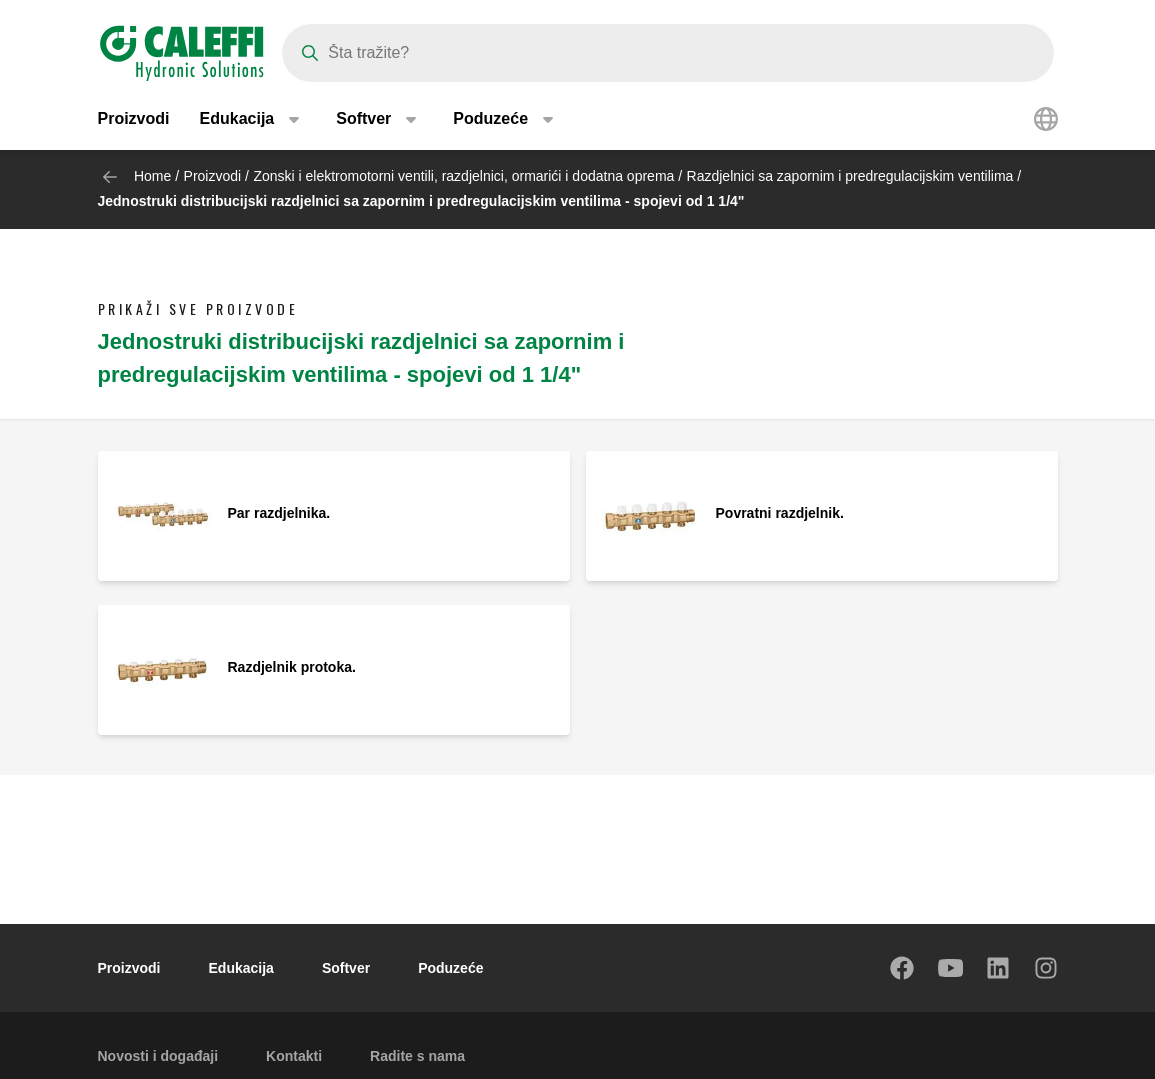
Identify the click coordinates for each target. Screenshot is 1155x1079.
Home (152, 176)
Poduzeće (450, 968)
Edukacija (241, 968)
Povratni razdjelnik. (780, 513)
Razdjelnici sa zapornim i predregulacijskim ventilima (850, 176)
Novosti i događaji (158, 1056)
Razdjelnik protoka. (292, 667)
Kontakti (294, 1056)
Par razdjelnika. (279, 513)
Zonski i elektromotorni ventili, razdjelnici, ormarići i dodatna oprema (463, 176)
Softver (346, 968)
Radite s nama (417, 1056)
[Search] (668, 53)
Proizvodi (134, 119)
